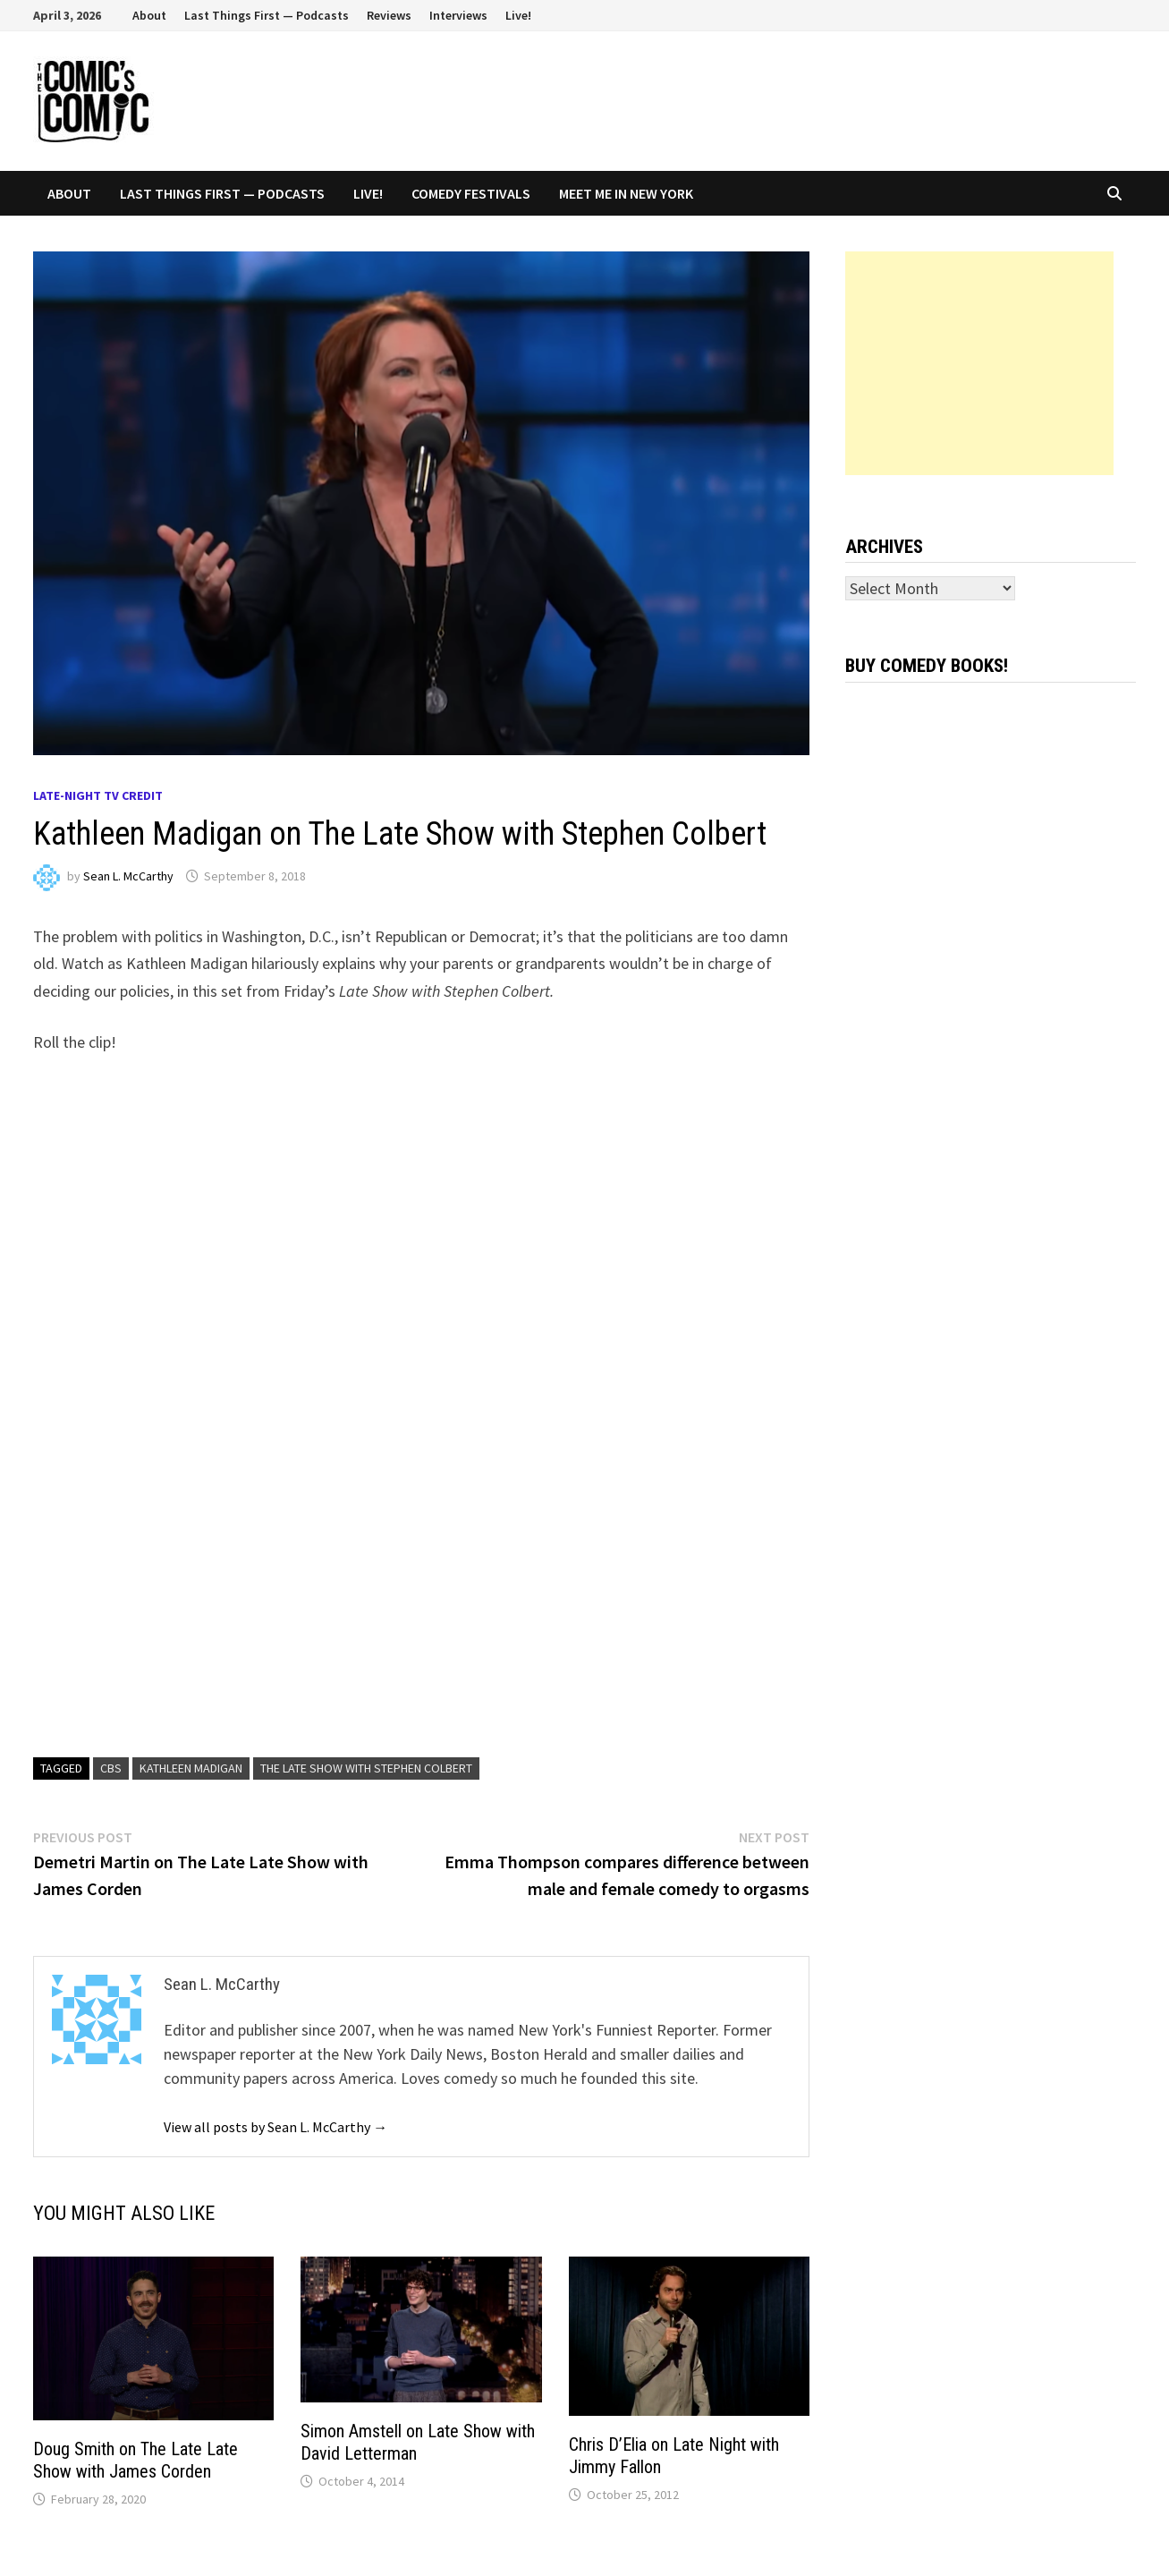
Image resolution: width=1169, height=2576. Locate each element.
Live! (518, 15)
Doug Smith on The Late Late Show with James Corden (135, 2460)
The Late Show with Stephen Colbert (366, 1768)
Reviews (389, 15)
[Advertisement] (979, 363)
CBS (111, 1768)
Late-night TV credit (98, 795)
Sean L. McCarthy (128, 876)
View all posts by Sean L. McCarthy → (275, 2127)
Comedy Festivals (470, 193)
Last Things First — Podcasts (266, 15)
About (149, 15)
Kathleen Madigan (191, 1768)
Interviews (458, 15)
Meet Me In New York (626, 193)
